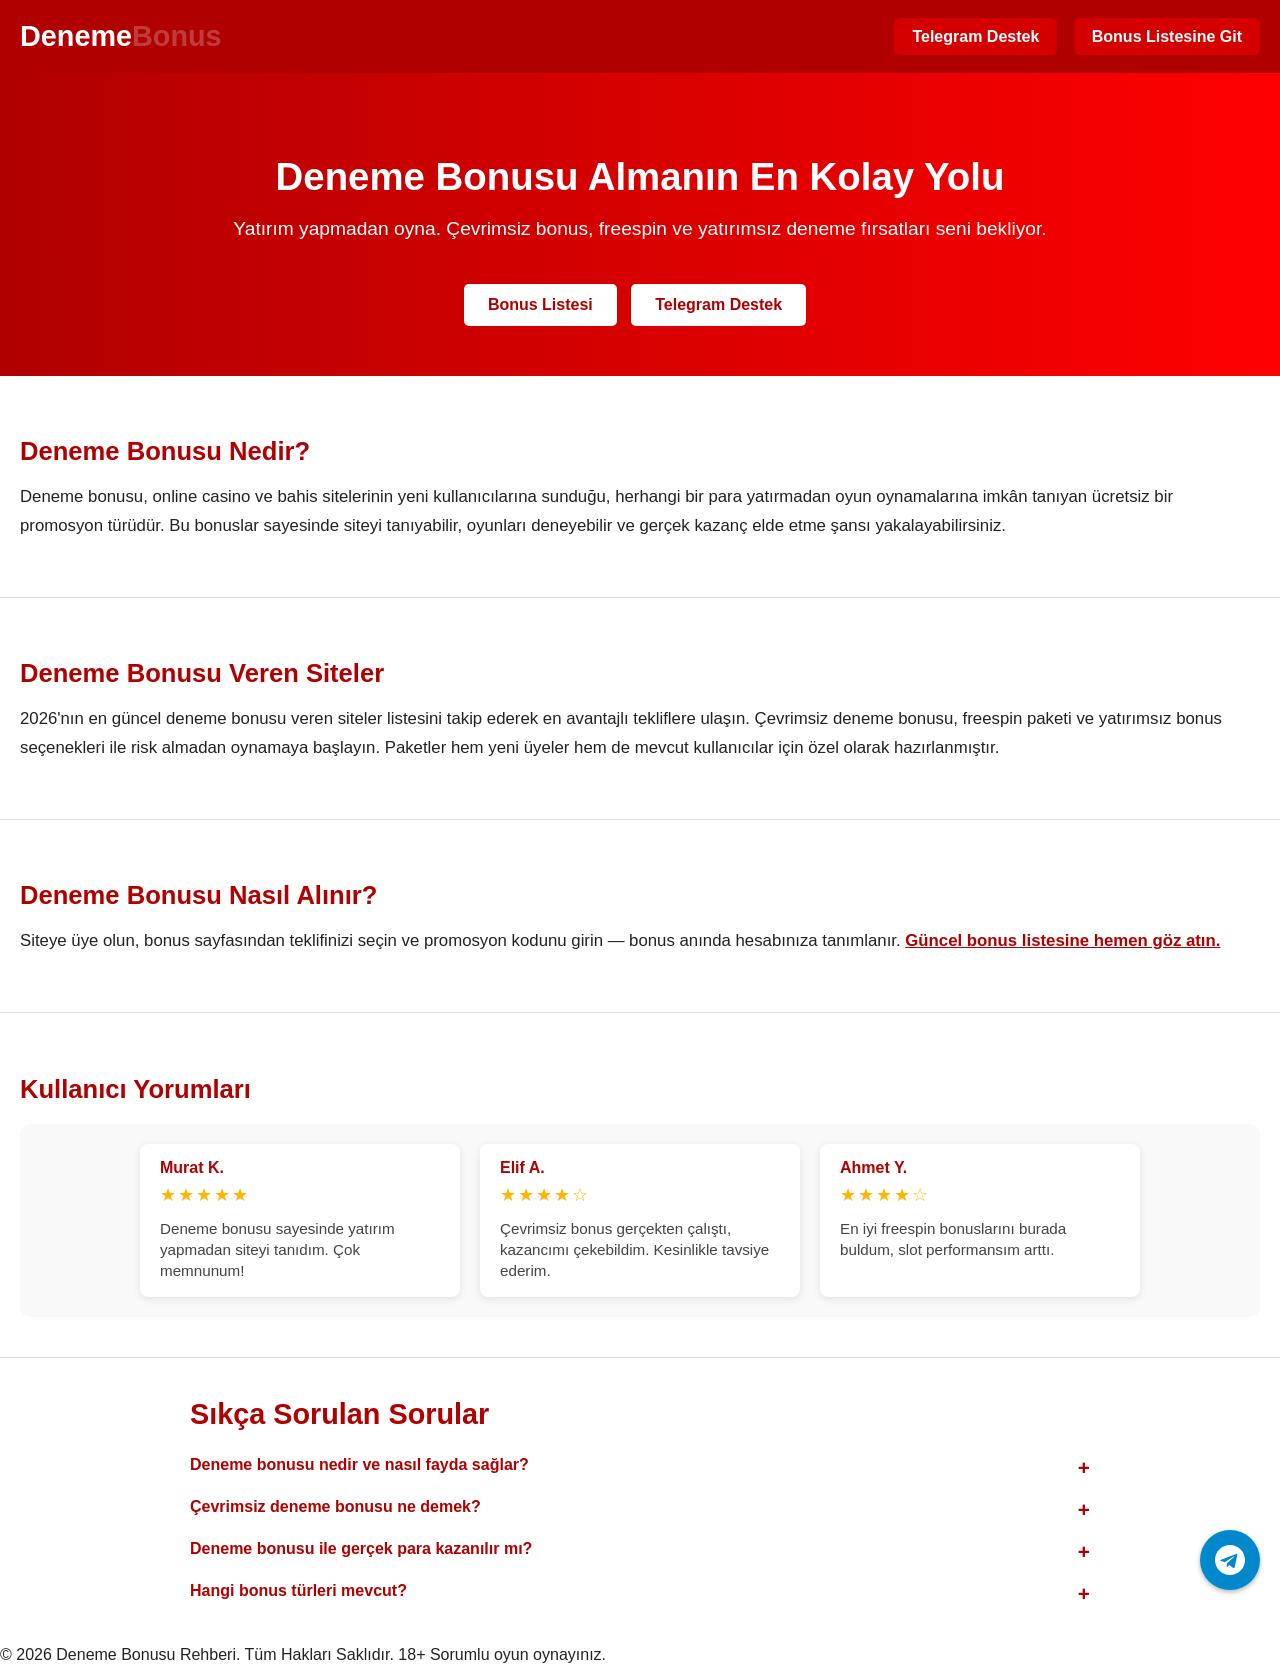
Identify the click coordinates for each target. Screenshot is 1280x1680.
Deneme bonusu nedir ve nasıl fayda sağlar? (359, 1464)
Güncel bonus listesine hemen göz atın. (1062, 940)
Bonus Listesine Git (1167, 36)
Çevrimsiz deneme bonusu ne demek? (335, 1506)
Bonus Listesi (540, 304)
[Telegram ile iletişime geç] (1230, 1560)
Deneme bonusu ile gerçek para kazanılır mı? (361, 1548)
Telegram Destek (975, 36)
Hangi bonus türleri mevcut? (298, 1590)
